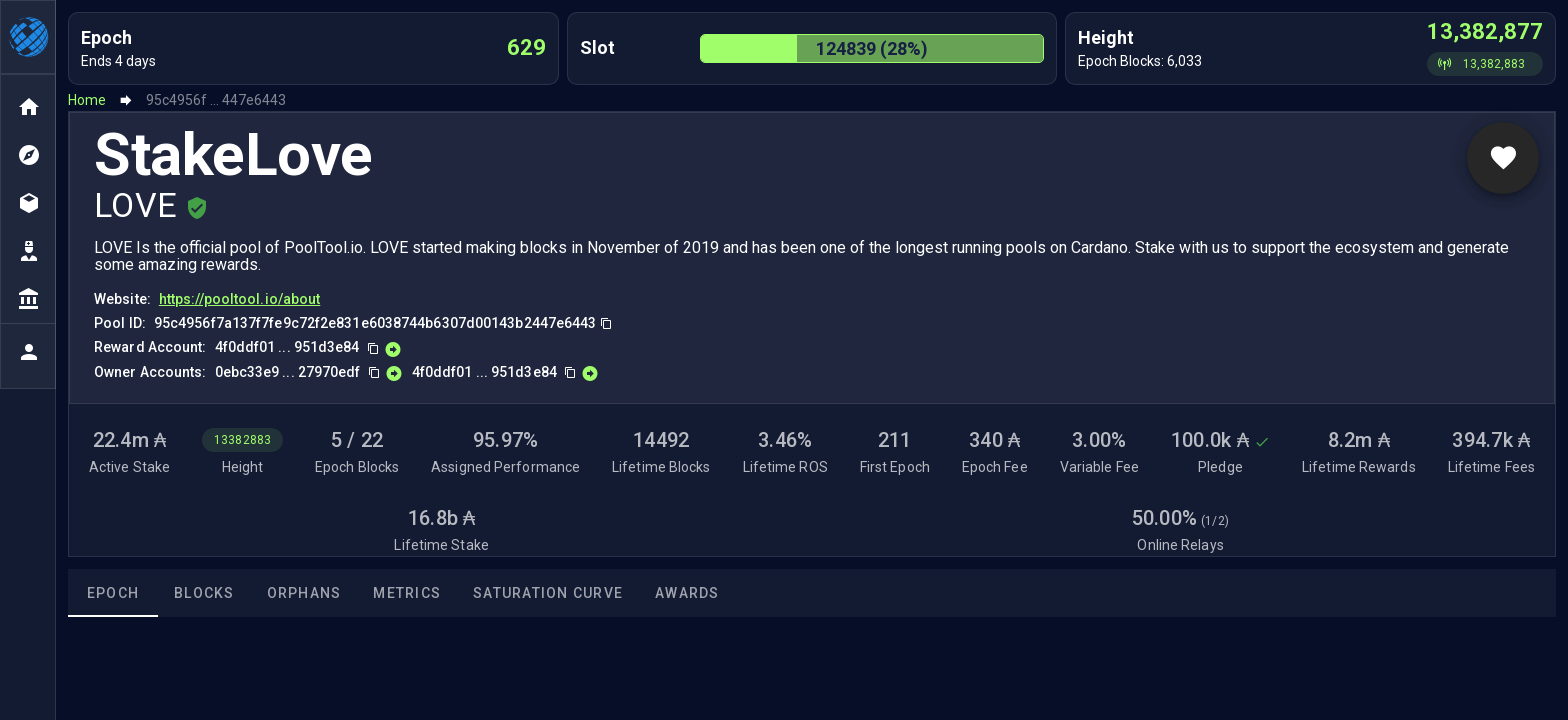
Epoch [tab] (113, 593)
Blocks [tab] (204, 593)
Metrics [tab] (407, 593)
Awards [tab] (687, 593)
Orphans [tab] (304, 593)
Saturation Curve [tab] (548, 593)
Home (87, 100)
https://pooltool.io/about (240, 299)
